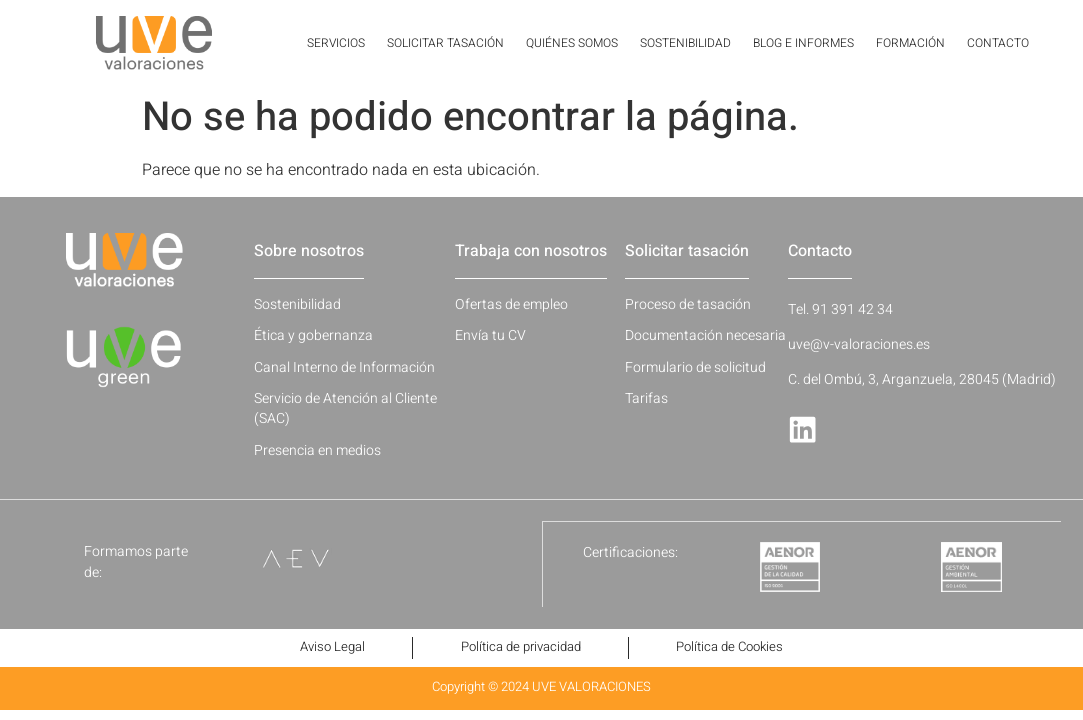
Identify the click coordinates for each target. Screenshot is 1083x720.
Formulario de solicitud (695, 367)
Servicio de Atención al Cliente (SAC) (345, 408)
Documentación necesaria (705, 335)
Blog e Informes (803, 43)
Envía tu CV (490, 335)
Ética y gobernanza (313, 335)
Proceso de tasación (688, 304)
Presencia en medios (317, 450)
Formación (910, 43)
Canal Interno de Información (344, 367)
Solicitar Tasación (445, 43)
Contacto (998, 43)
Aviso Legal (327, 647)
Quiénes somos (572, 43)
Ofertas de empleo (511, 304)
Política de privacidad (521, 647)
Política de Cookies (735, 647)
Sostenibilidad (685, 43)
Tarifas (646, 398)
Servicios (336, 43)
